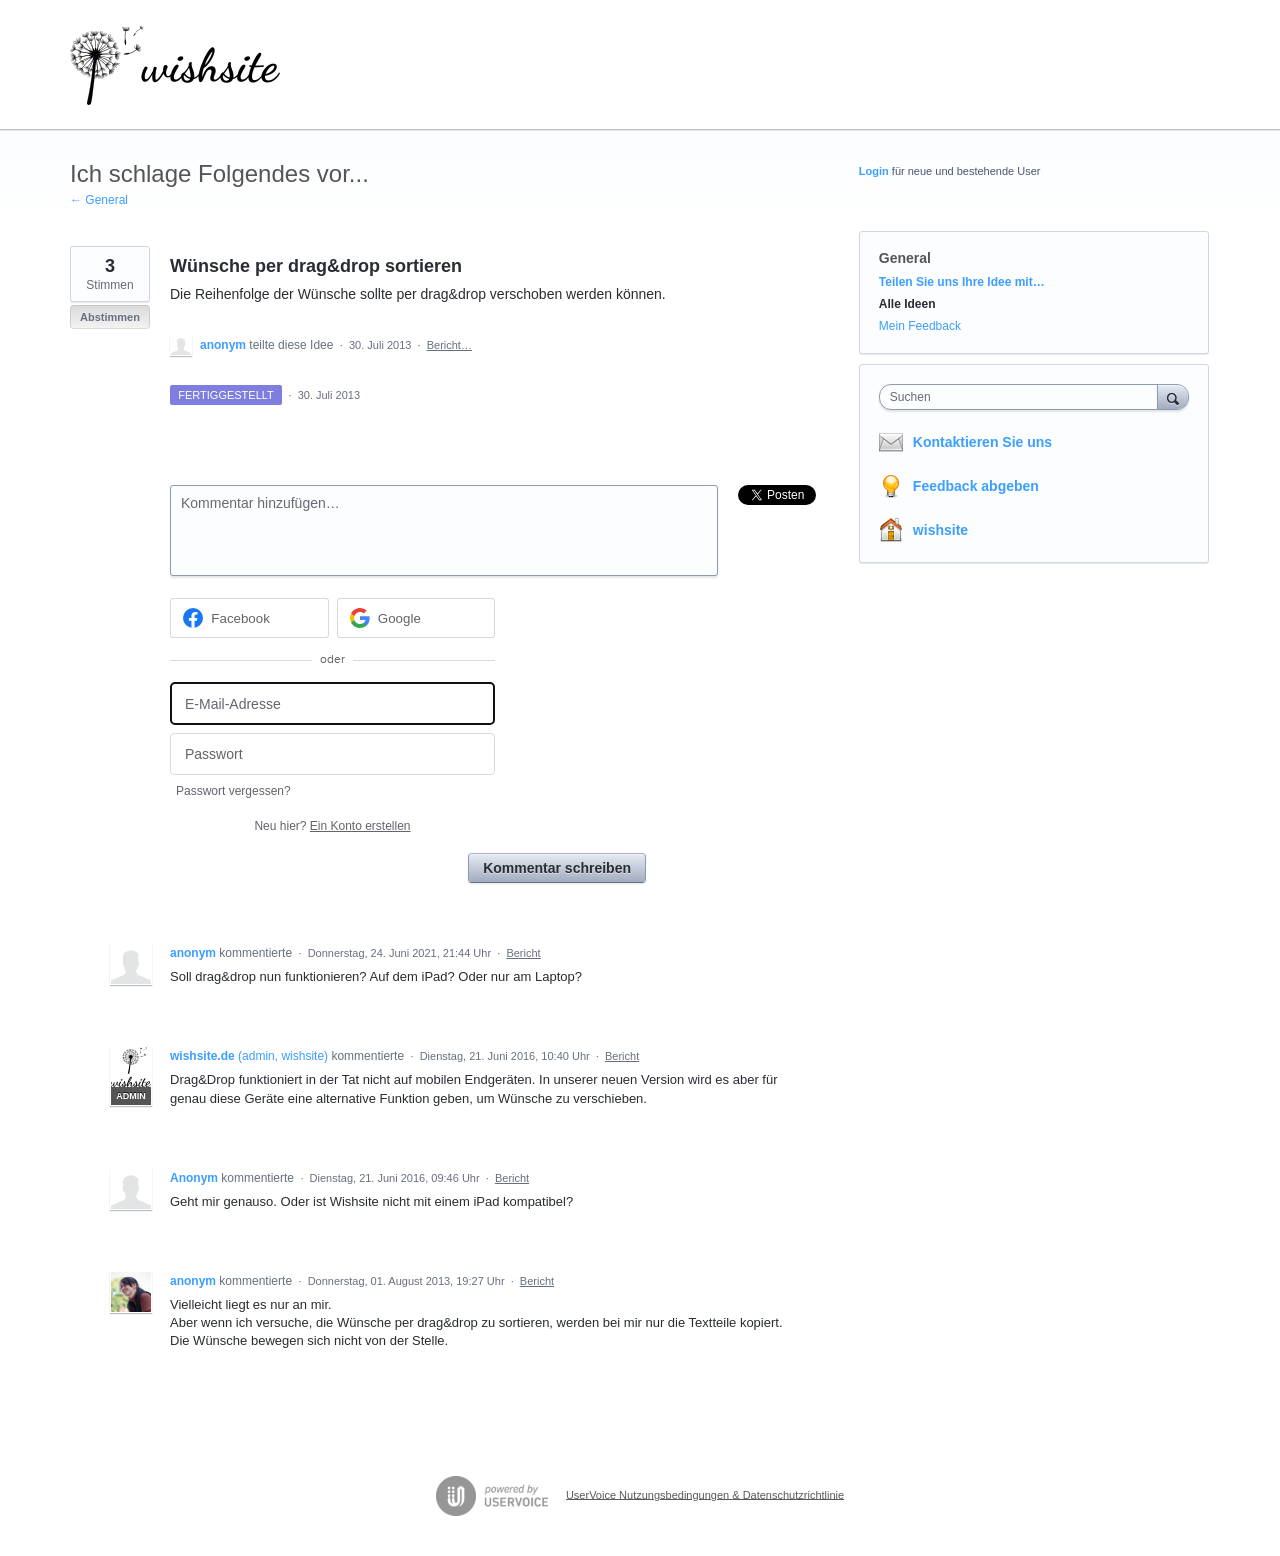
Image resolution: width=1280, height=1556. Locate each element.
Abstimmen (110, 317)
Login (874, 171)
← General (99, 200)
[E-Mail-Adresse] (332, 703)
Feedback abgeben (976, 486)
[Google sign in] (416, 618)
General (905, 258)
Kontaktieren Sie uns (982, 442)
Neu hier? (332, 826)
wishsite (940, 530)
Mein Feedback (920, 326)
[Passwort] (332, 754)
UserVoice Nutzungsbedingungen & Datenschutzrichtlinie (705, 1494)
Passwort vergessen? (233, 791)
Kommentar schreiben (557, 868)
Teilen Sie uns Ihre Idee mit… (962, 282)
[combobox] (1023, 397)
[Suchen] (1173, 396)
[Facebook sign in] (249, 618)
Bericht (523, 953)
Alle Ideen (907, 304)
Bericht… (449, 345)
